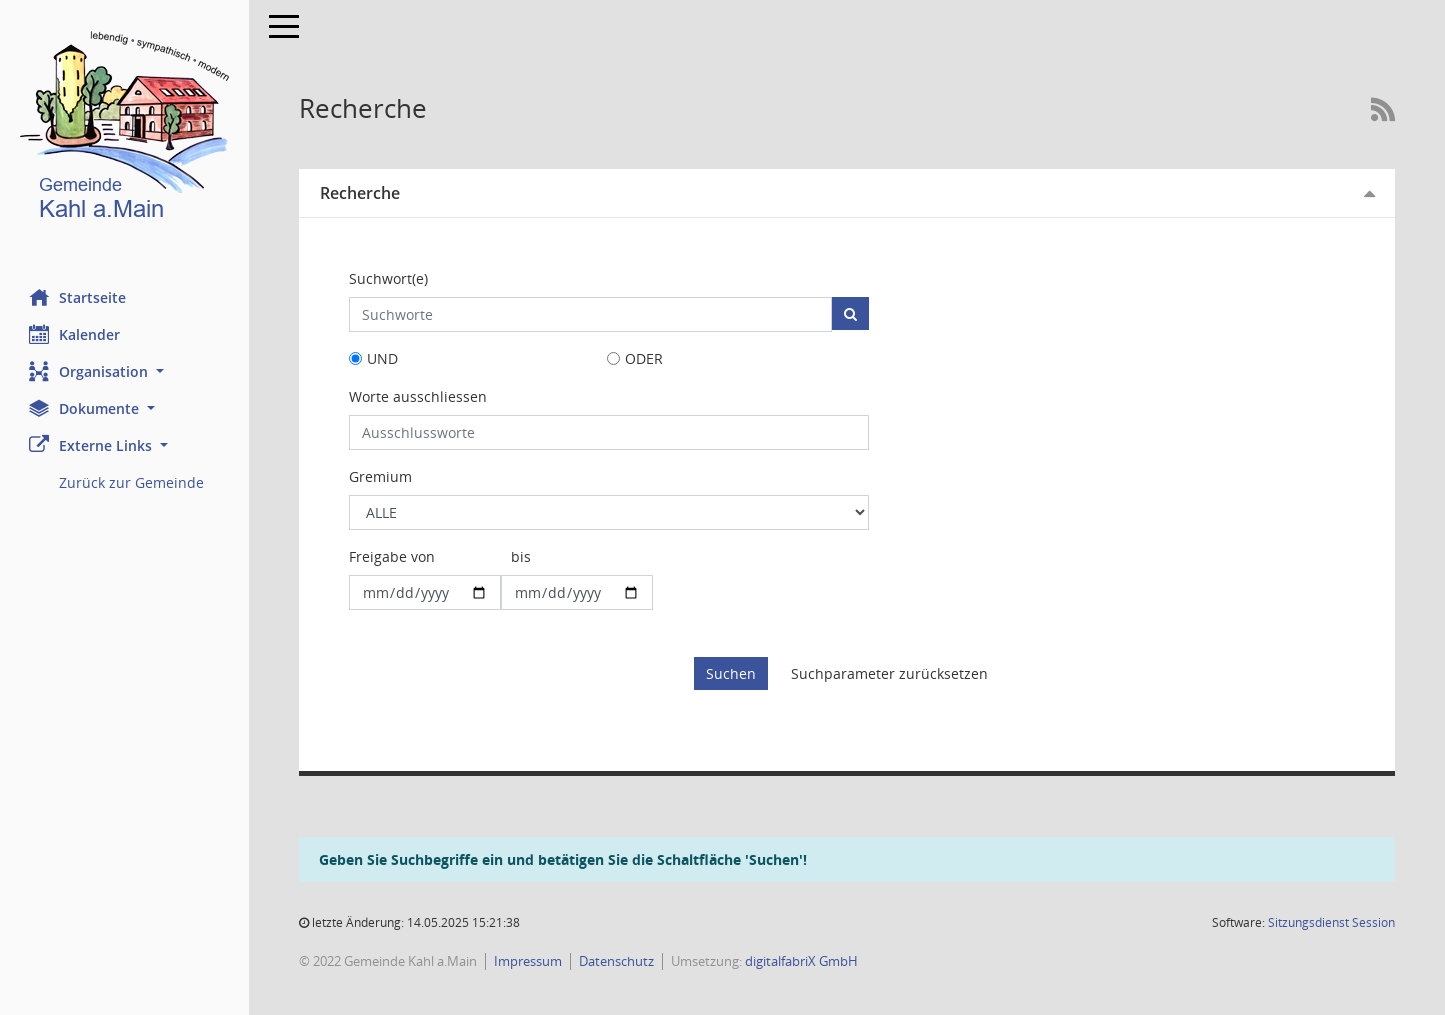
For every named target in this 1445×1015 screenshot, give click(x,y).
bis (522, 556)
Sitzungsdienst (1331, 922)
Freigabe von (393, 556)
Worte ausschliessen (419, 396)
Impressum (529, 961)
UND (383, 358)
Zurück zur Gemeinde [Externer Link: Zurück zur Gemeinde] (132, 482)
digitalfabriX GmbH (802, 961)
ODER (644, 358)
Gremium (381, 476)
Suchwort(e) (389, 278)
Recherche (361, 193)
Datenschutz (617, 961)
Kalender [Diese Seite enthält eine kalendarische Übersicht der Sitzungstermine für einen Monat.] (75, 334)
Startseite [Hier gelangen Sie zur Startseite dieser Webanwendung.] (78, 297)
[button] (125, 371)
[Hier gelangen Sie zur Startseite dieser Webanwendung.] (125, 129)
